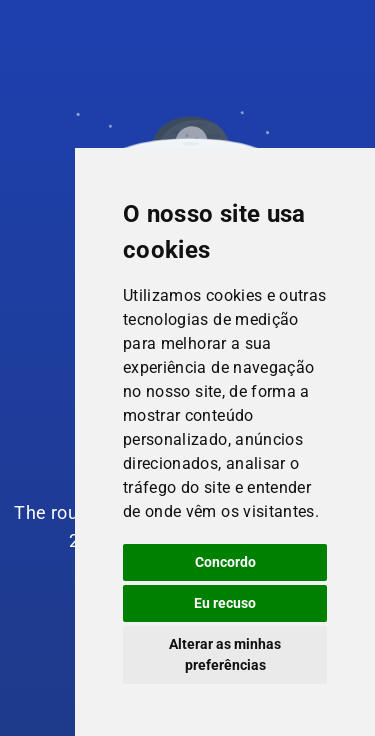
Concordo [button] (225, 562)
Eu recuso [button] (225, 603)
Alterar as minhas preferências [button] (225, 654)
